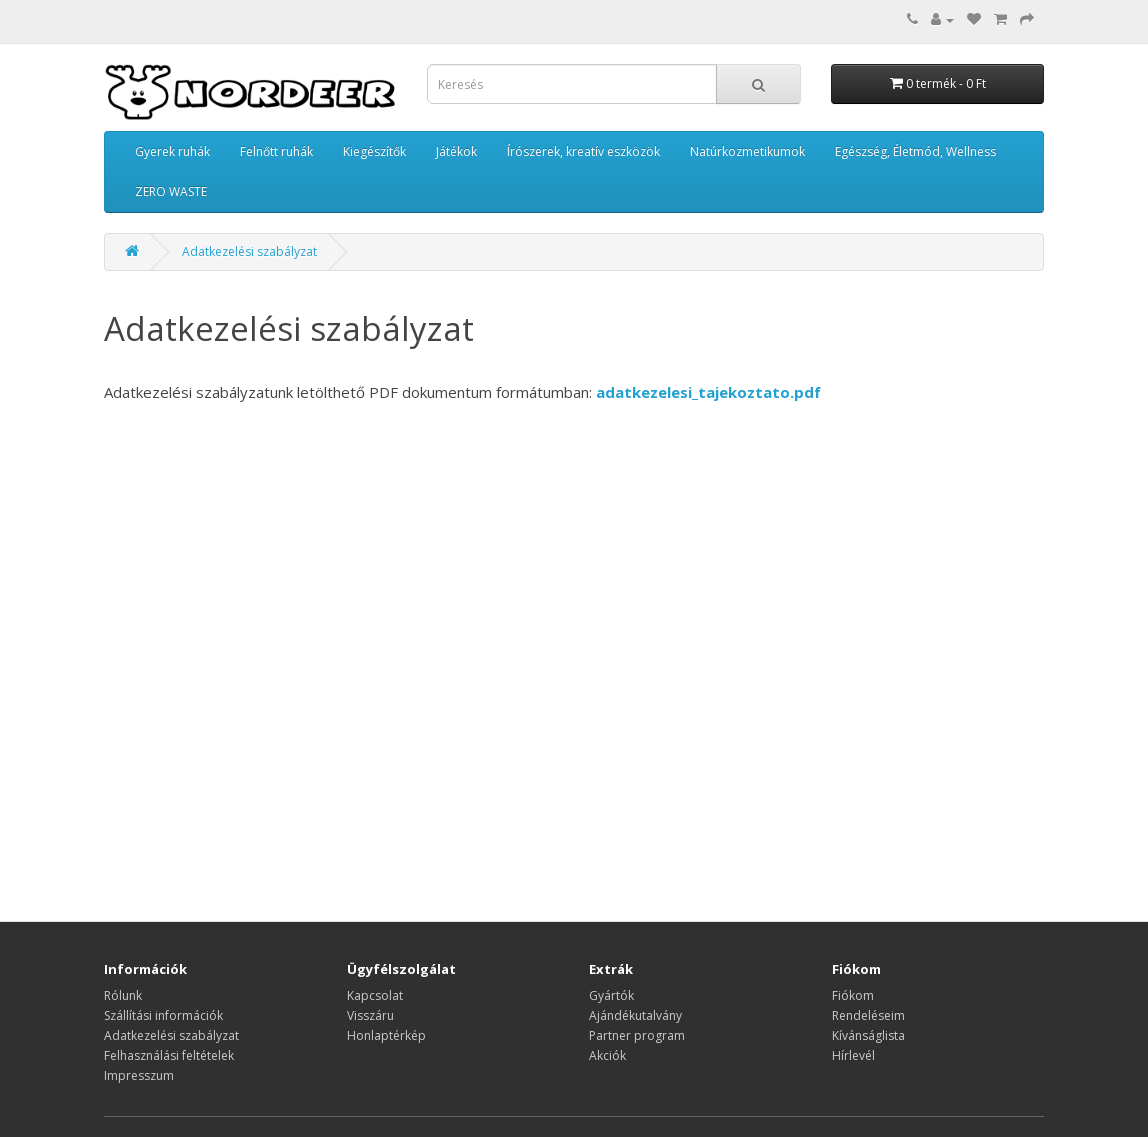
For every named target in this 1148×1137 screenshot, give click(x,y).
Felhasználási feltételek (169, 1055)
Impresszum (139, 1075)
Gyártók (611, 995)
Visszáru (370, 1015)
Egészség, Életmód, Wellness (915, 151)
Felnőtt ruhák (276, 151)
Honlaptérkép (386, 1035)
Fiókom (853, 995)
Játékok (456, 151)
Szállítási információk (163, 1015)
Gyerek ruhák (172, 151)
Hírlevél (853, 1055)
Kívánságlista (868, 1035)
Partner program (637, 1035)
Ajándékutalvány (635, 1015)
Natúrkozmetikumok (747, 151)
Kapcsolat (375, 995)
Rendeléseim (868, 1015)
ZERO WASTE (171, 191)
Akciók (607, 1055)
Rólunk (123, 995)
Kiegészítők (374, 151)
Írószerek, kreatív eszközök (583, 151)
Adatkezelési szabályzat (249, 251)
